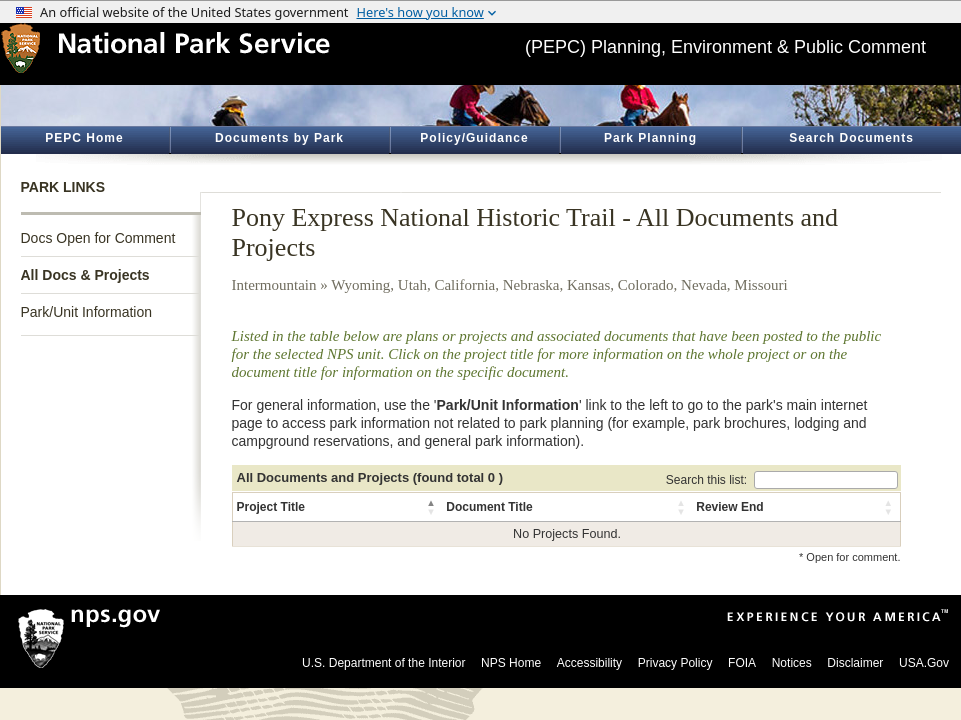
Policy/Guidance (474, 138)
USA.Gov (924, 663)
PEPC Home (84, 138)
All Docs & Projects (85, 275)
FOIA (742, 663)
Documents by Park (279, 138)
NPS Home (511, 663)
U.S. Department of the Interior (383, 663)
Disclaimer (855, 663)
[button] (432, 507)
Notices (792, 663)
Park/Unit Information (87, 312)
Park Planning (650, 138)
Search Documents (851, 138)
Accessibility (589, 663)
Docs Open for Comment (98, 238)
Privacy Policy (675, 663)
